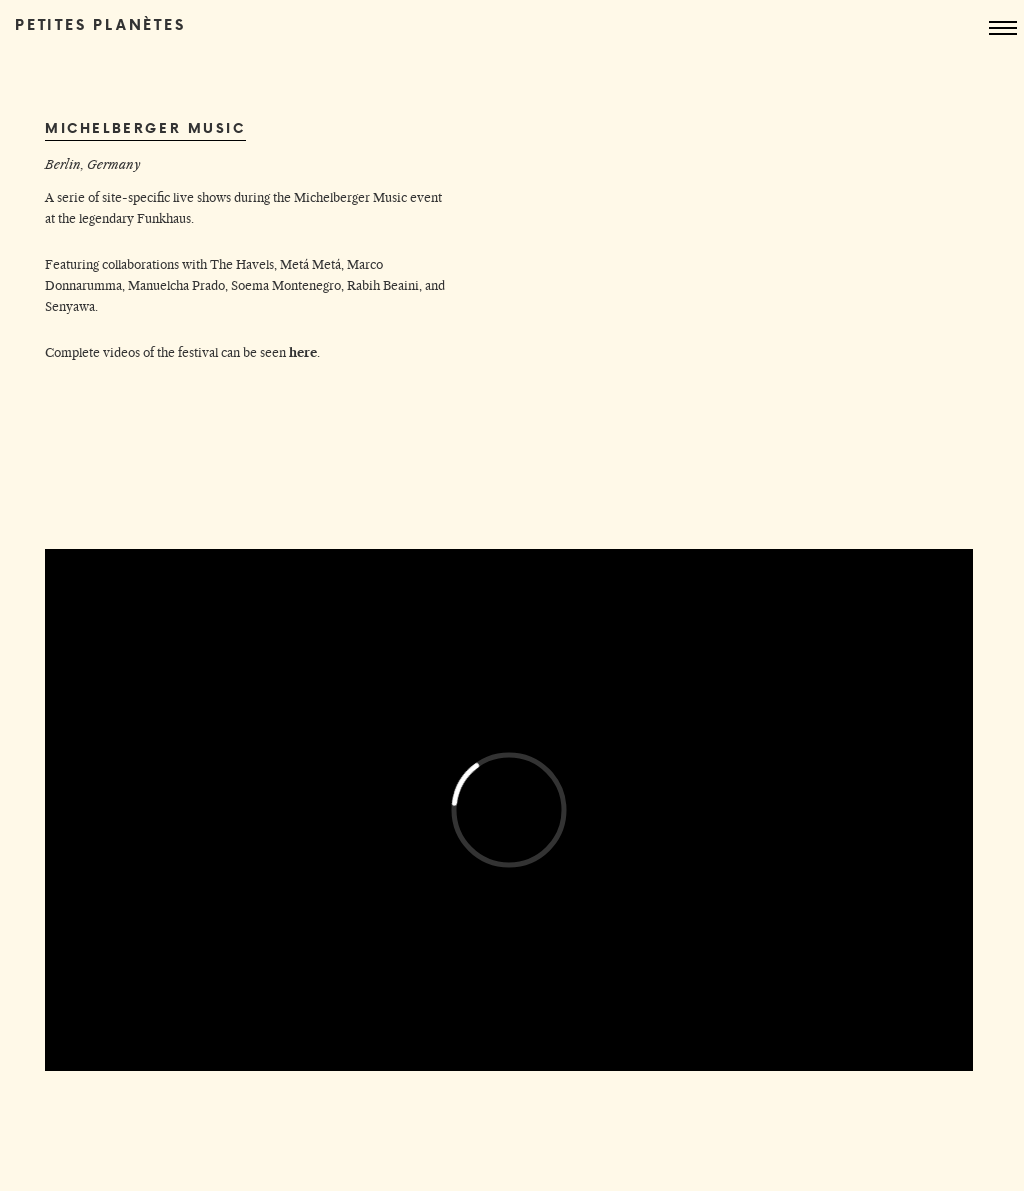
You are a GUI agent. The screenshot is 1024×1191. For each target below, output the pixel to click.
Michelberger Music (350, 197)
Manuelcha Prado (176, 285)
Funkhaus (164, 218)
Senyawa (70, 306)
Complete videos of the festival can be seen (181, 352)
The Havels (242, 264)
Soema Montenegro (286, 285)
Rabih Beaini (383, 285)
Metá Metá (310, 264)
